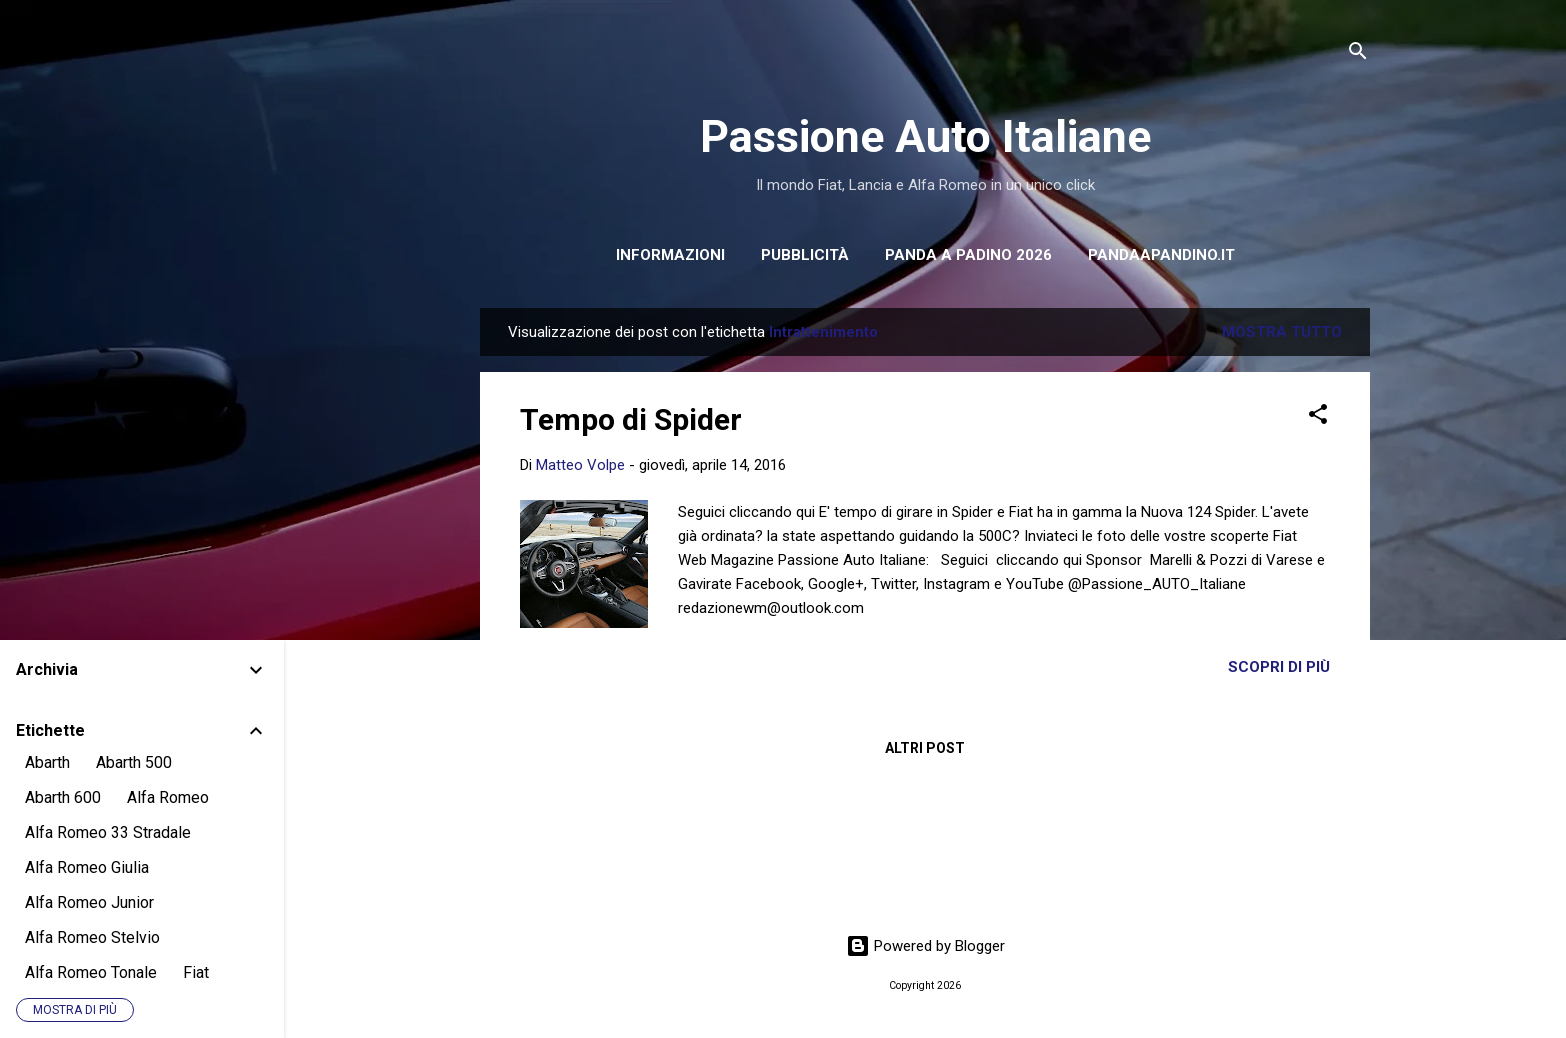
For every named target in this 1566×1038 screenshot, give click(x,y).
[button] (1318, 417)
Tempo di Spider (631, 419)
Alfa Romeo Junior (89, 902)
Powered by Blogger (925, 946)
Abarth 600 (63, 797)
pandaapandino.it (1161, 255)
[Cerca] (1358, 54)
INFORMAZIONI (670, 255)
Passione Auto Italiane (925, 136)
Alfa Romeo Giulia (87, 867)
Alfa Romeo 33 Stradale (108, 832)
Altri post (925, 748)
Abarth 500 (134, 762)
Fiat (196, 972)
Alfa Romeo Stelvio (92, 937)
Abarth (47, 762)
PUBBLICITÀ (805, 255)
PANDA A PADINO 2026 (968, 255)
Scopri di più (1279, 667)
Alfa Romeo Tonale (91, 972)
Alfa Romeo (168, 797)
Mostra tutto (1282, 332)
